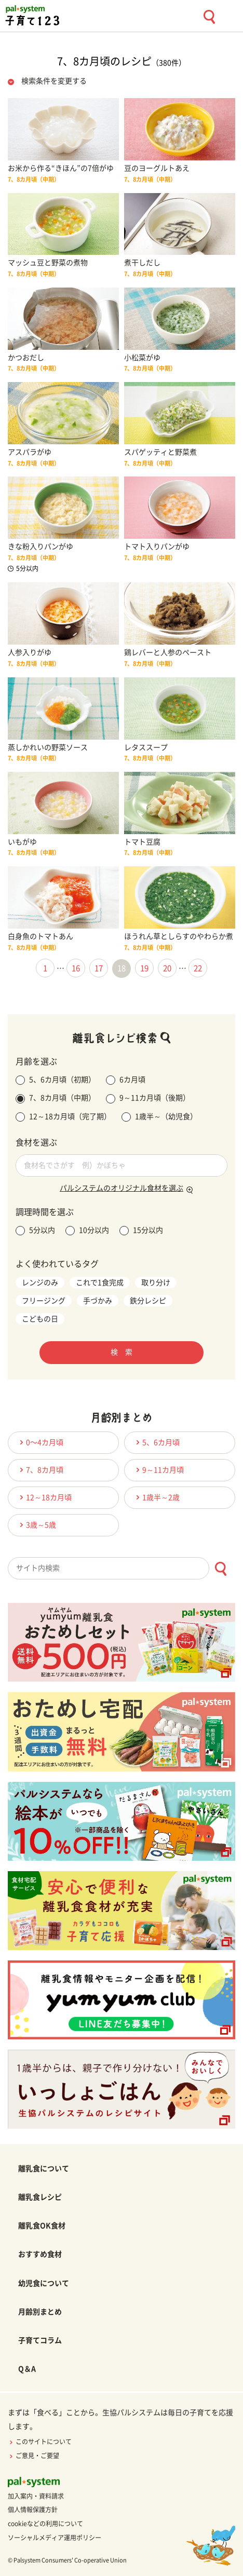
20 (167, 968)
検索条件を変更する (54, 81)
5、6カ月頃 (156, 1442)
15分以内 (141, 1230)
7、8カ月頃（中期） (56, 1098)
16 (76, 968)
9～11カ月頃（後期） (148, 1098)
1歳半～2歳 (156, 1497)
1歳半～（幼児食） (159, 1117)
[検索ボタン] (220, 1569)
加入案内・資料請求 (36, 2496)
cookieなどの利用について (45, 2523)
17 (99, 968)
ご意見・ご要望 (33, 2455)
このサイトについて (40, 2441)
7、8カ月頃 (40, 1469)
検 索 (121, 1352)
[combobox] (121, 1568)
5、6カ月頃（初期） (56, 1080)
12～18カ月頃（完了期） (63, 1117)
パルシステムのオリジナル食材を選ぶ (121, 1188)
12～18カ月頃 (44, 1497)
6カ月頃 (125, 1080)
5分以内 (35, 1230)
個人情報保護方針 (33, 2509)
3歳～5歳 (36, 1524)
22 (198, 968)
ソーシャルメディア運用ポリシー (54, 2537)
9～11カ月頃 (158, 1469)
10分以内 (87, 1230)
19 (144, 968)
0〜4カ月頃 (40, 1442)
